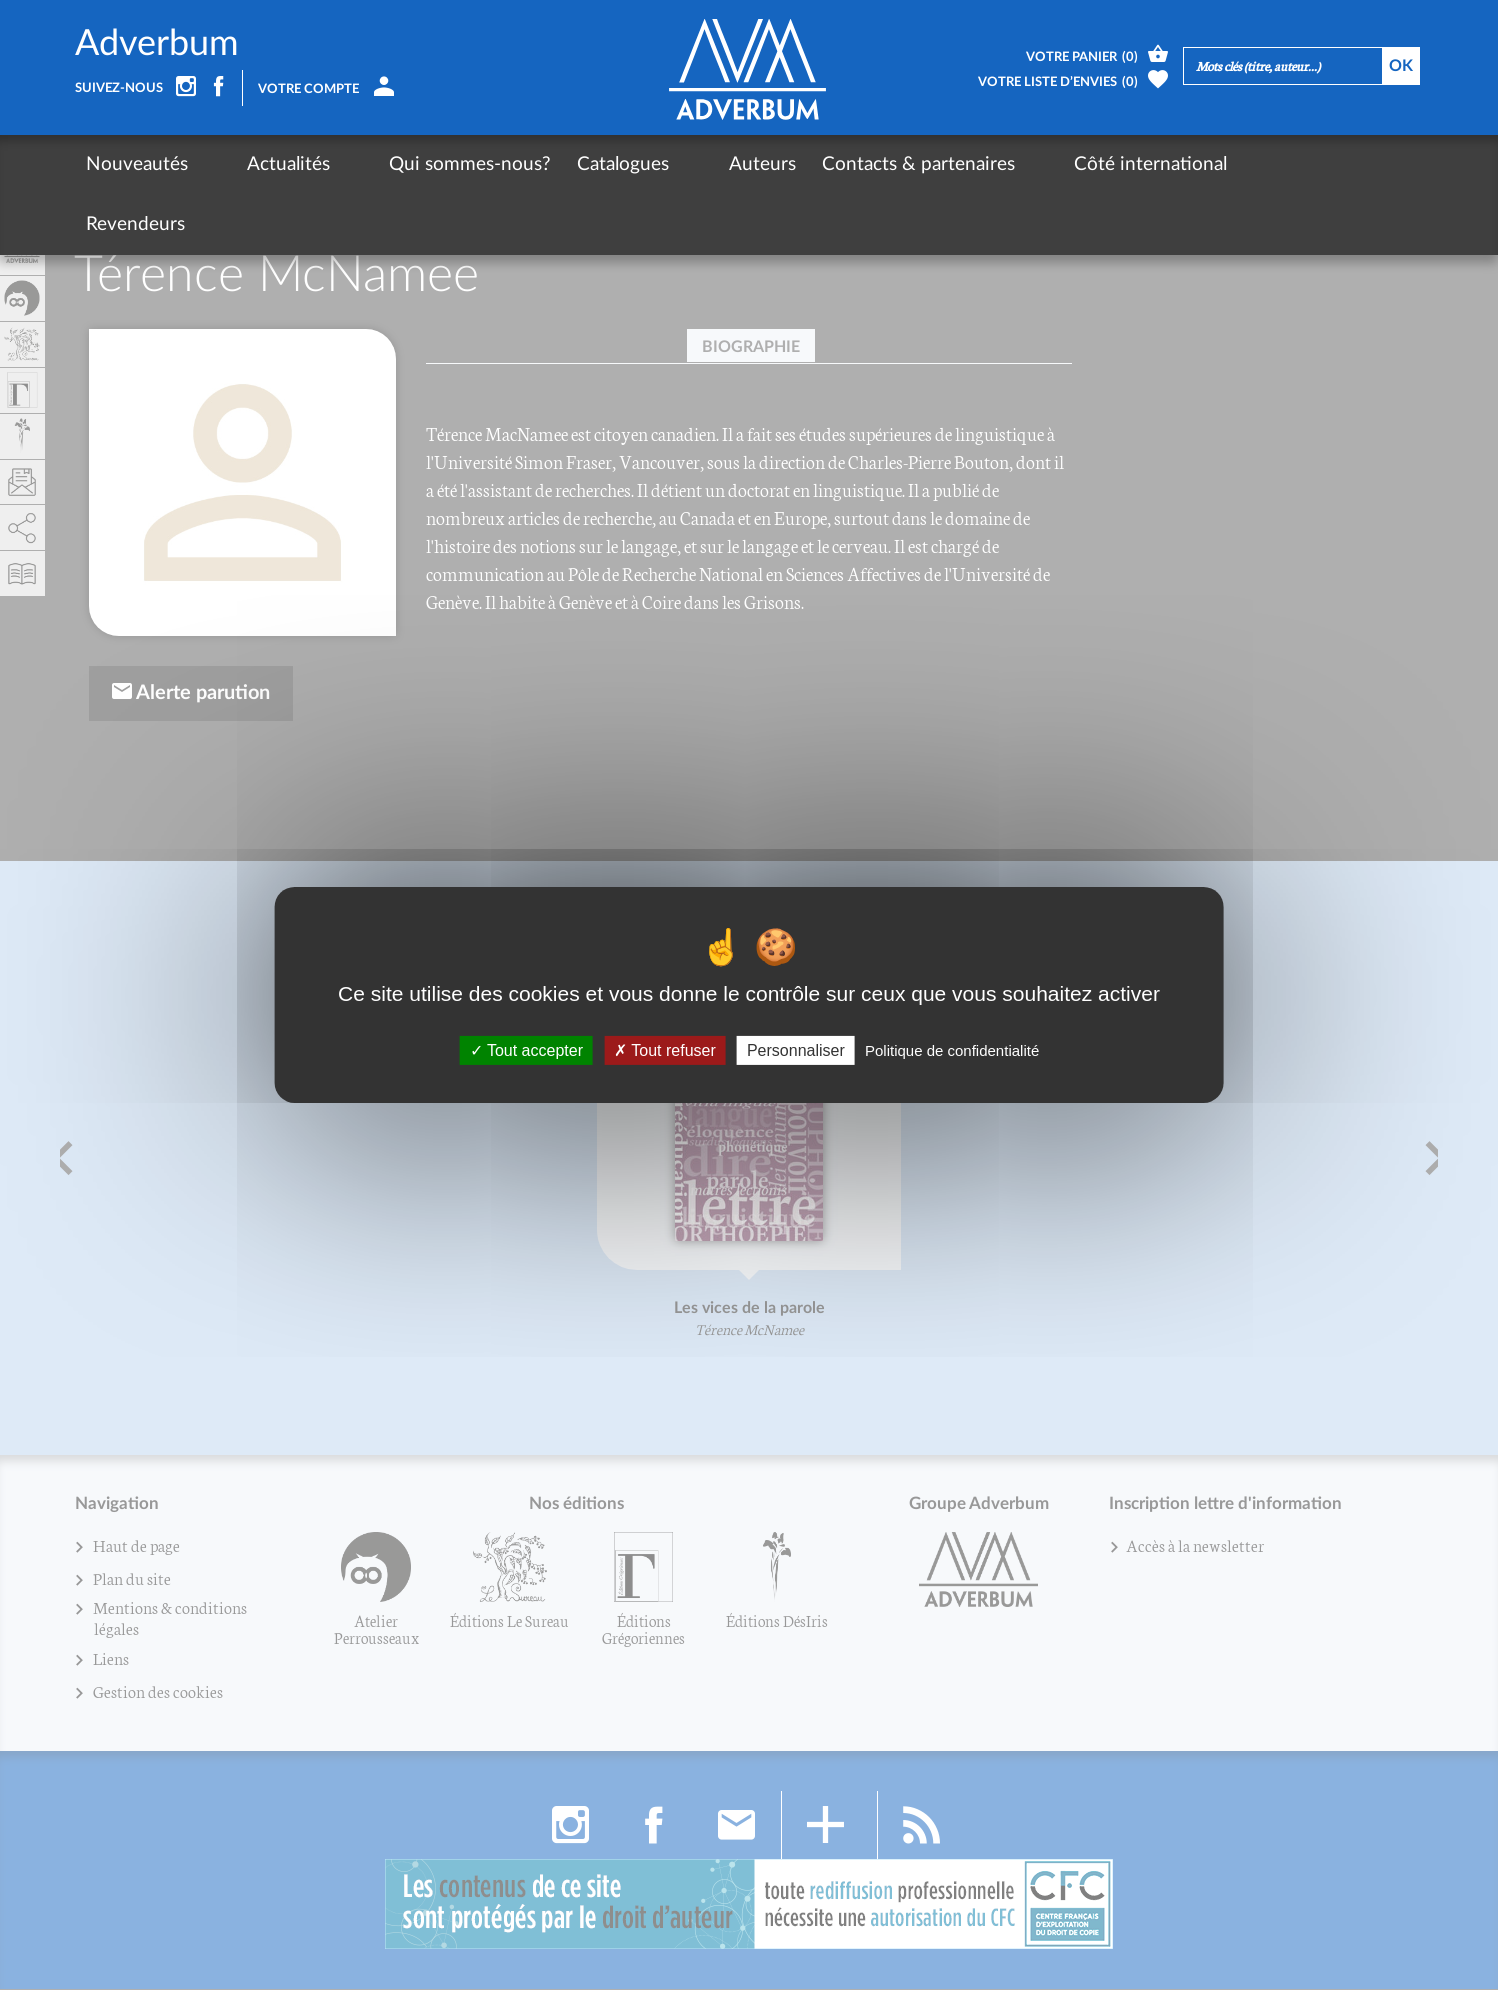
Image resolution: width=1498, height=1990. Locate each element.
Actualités (255, 164)
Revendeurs (1169, 164)
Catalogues (557, 164)
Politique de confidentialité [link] (952, 1050)
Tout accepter (526, 1050)
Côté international (1017, 164)
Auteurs (662, 164)
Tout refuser (665, 1050)
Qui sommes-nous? (404, 164)
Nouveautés (137, 164)
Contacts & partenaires (818, 164)
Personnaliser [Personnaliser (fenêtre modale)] (796, 1050)
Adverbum (157, 44)
